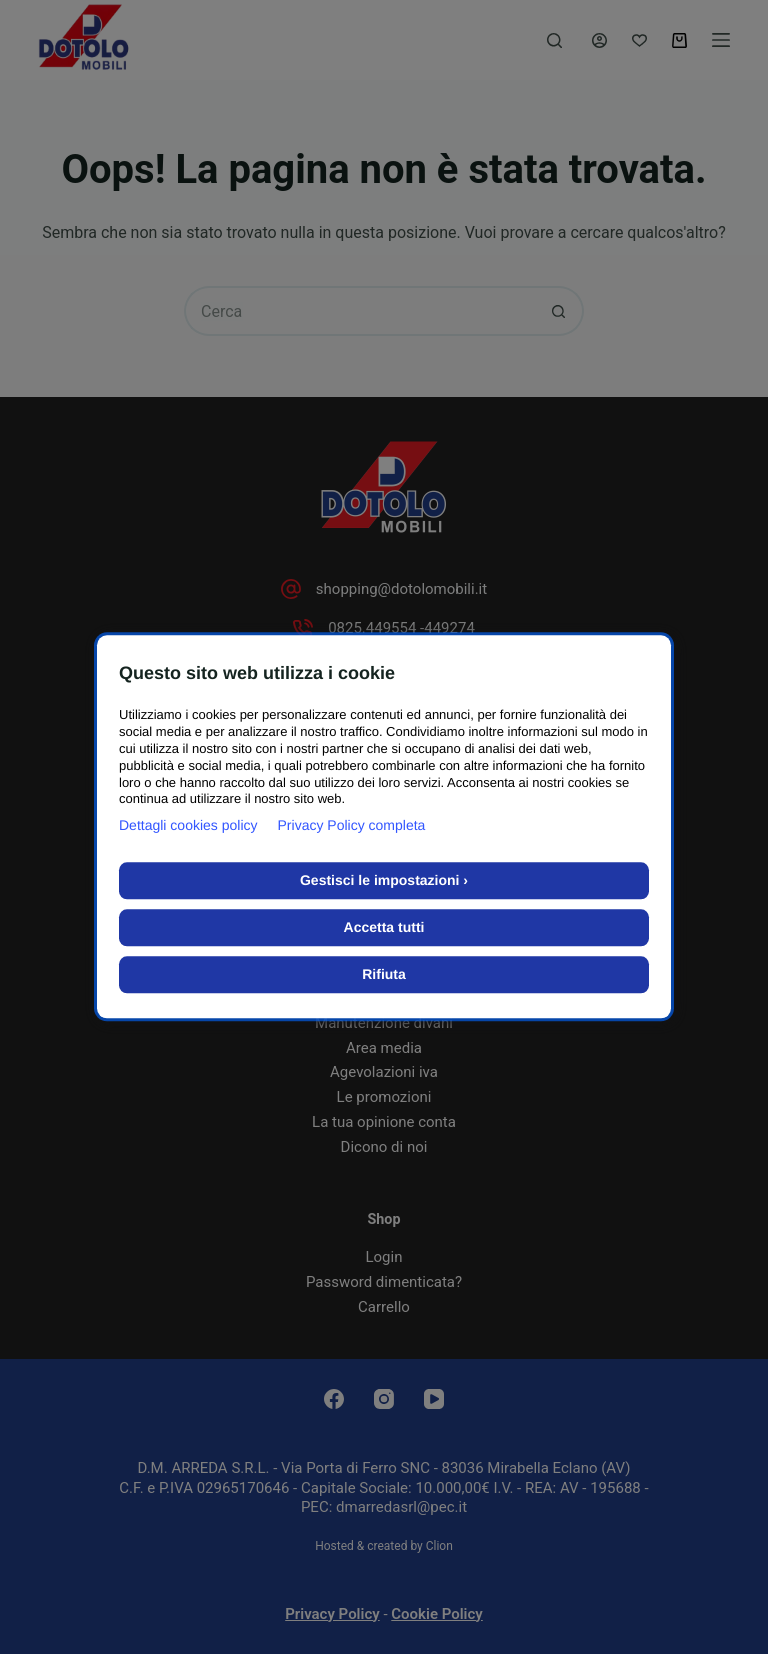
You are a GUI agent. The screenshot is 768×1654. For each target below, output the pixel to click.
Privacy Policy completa (352, 826)
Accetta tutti (384, 928)
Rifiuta (384, 975)
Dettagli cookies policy (188, 826)
